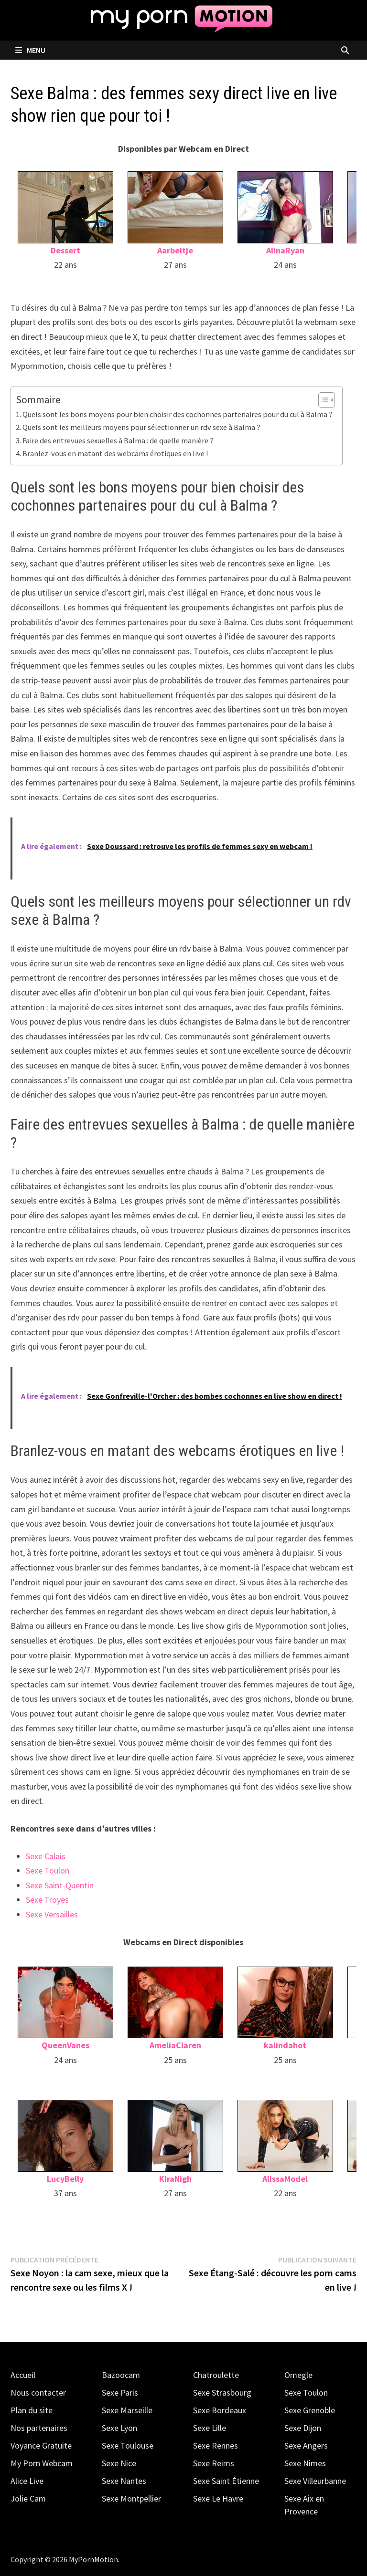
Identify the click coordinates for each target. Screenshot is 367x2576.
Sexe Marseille (127, 2410)
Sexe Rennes (215, 2445)
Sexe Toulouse (127, 2445)
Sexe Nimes (305, 2463)
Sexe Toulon (47, 1870)
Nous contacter (38, 2392)
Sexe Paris (120, 2392)
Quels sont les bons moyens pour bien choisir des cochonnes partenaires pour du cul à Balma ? (177, 414)
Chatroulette (216, 2374)
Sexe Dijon (302, 2427)
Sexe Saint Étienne (226, 2480)
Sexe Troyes (47, 1899)
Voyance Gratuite (41, 2445)
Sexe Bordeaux (219, 2410)
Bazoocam (121, 2374)
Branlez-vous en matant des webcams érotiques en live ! (115, 453)
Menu (30, 50)
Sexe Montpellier (131, 2498)
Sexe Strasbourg (222, 2392)
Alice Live (27, 2480)
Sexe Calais (45, 1856)
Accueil (23, 2374)
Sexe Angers (306, 2445)
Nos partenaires (39, 2427)
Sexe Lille (209, 2427)
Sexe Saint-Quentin (60, 1885)
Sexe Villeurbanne (315, 2480)
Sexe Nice (119, 2463)
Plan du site (32, 2410)
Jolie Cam (28, 2498)
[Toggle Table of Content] (322, 400)
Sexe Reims (213, 2463)
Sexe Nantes (124, 2480)
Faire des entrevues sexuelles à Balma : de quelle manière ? (118, 440)
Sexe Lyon (119, 2427)
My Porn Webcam (42, 2463)
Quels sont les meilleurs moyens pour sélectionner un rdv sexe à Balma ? (141, 427)
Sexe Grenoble (309, 2410)
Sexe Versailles (52, 1914)
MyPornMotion (93, 2559)
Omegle (298, 2374)
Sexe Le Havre (218, 2498)
